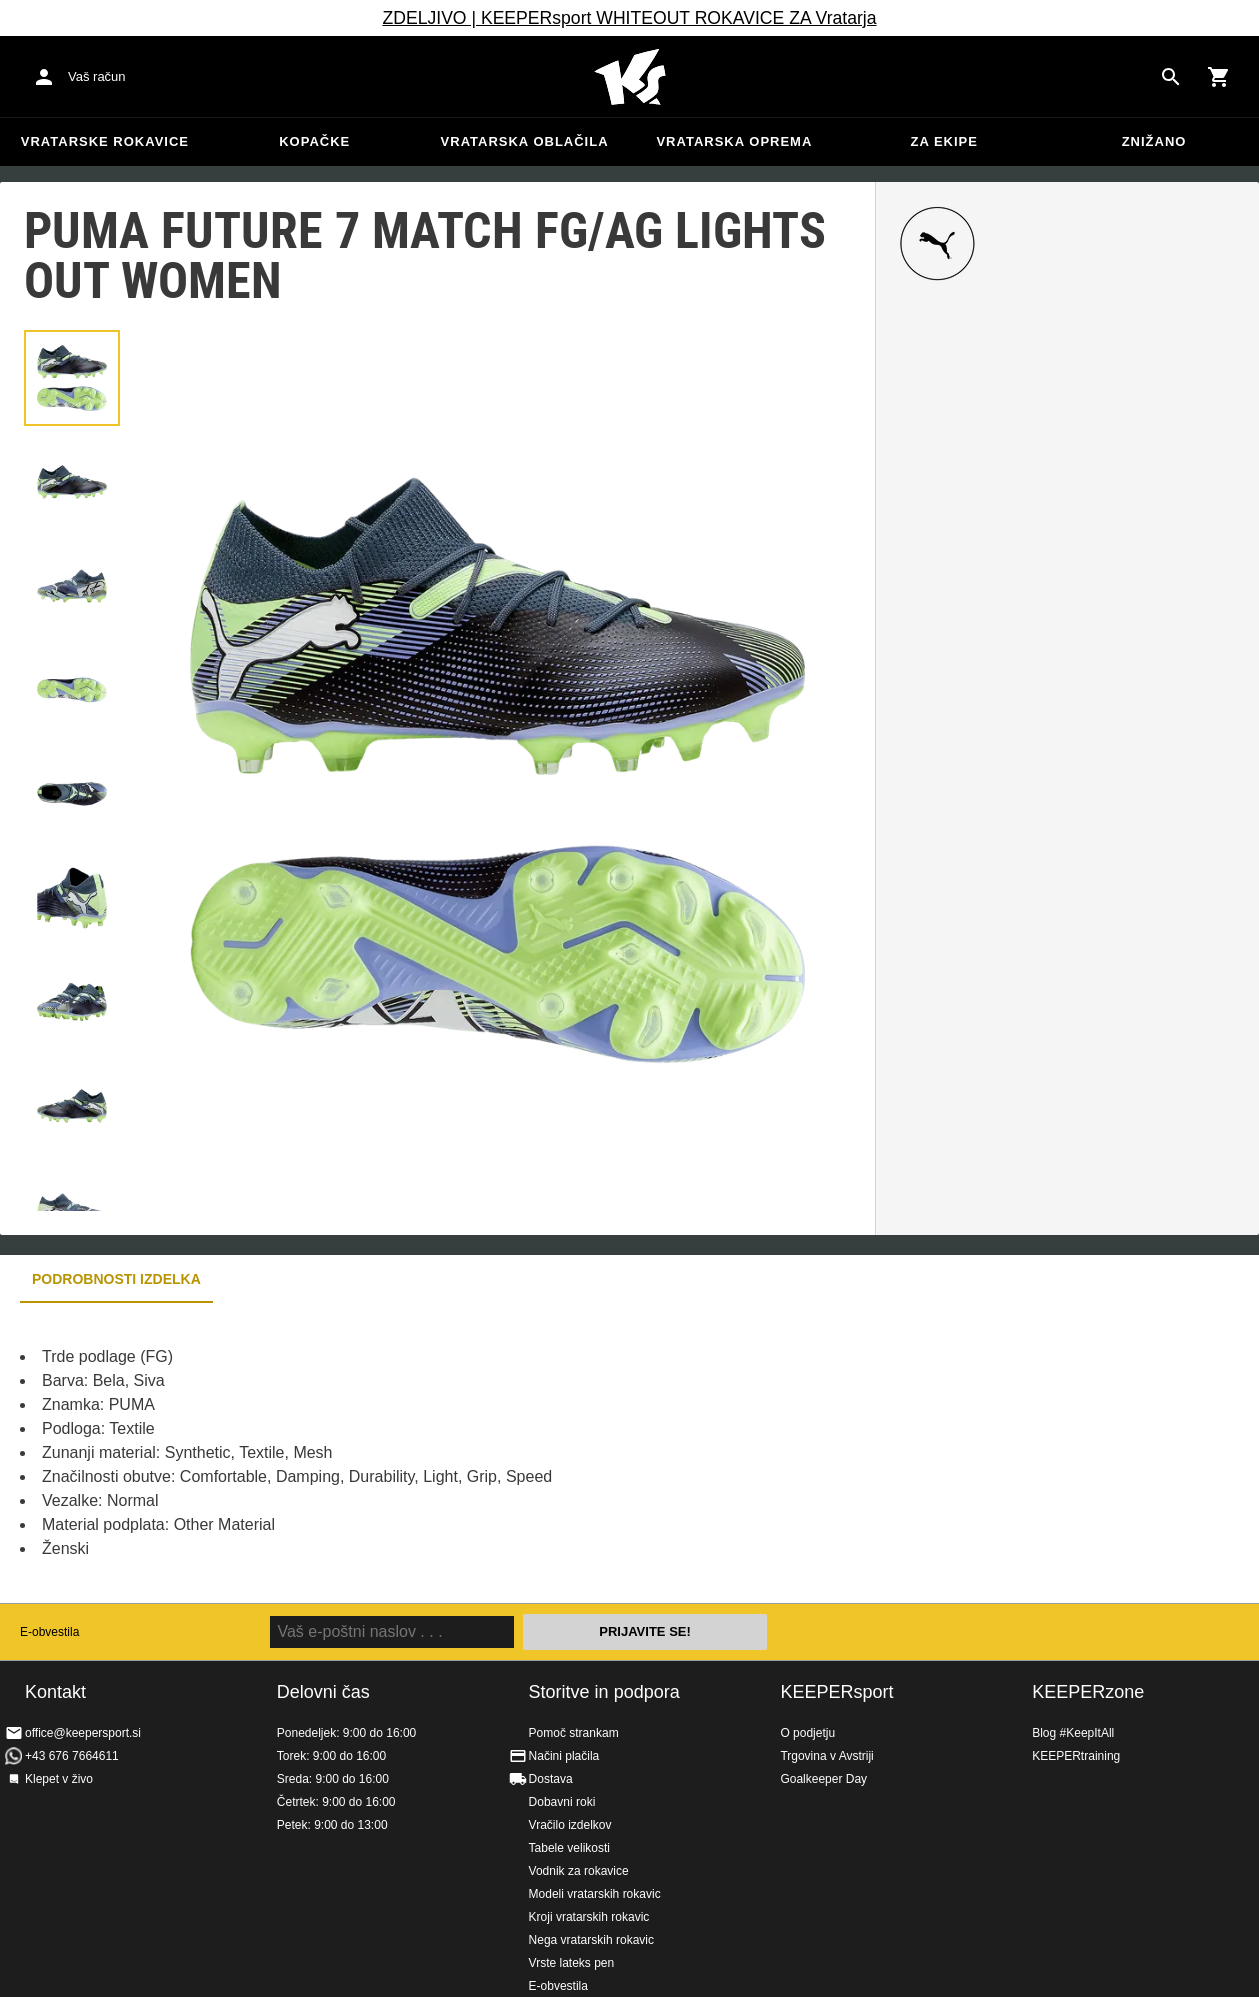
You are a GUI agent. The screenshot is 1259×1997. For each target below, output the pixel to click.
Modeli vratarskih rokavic (595, 1894)
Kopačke (314, 141)
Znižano (1154, 141)
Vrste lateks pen (572, 1963)
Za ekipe (943, 141)
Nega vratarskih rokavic (591, 1940)
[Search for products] (1171, 77)
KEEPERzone (1088, 1692)
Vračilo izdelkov (570, 1825)
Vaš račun (97, 76)
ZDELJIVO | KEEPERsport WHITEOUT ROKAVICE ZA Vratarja (629, 18)
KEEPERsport (836, 1692)
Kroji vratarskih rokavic (589, 1917)
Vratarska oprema (734, 141)
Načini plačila (564, 1756)
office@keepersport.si (83, 1733)
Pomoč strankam (574, 1733)
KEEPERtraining (1076, 1756)
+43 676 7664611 (72, 1756)
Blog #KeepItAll (1073, 1733)
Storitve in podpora (604, 1692)
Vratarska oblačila (525, 141)
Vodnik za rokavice (579, 1871)
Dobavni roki (562, 1802)
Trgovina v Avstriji (826, 1756)
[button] (72, 378)
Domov (630, 77)
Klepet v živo (59, 1779)
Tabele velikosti (569, 1848)
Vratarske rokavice (105, 141)
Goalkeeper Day (823, 1779)
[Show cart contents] (1219, 77)
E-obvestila (49, 1632)
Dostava (551, 1779)
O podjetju (807, 1733)
